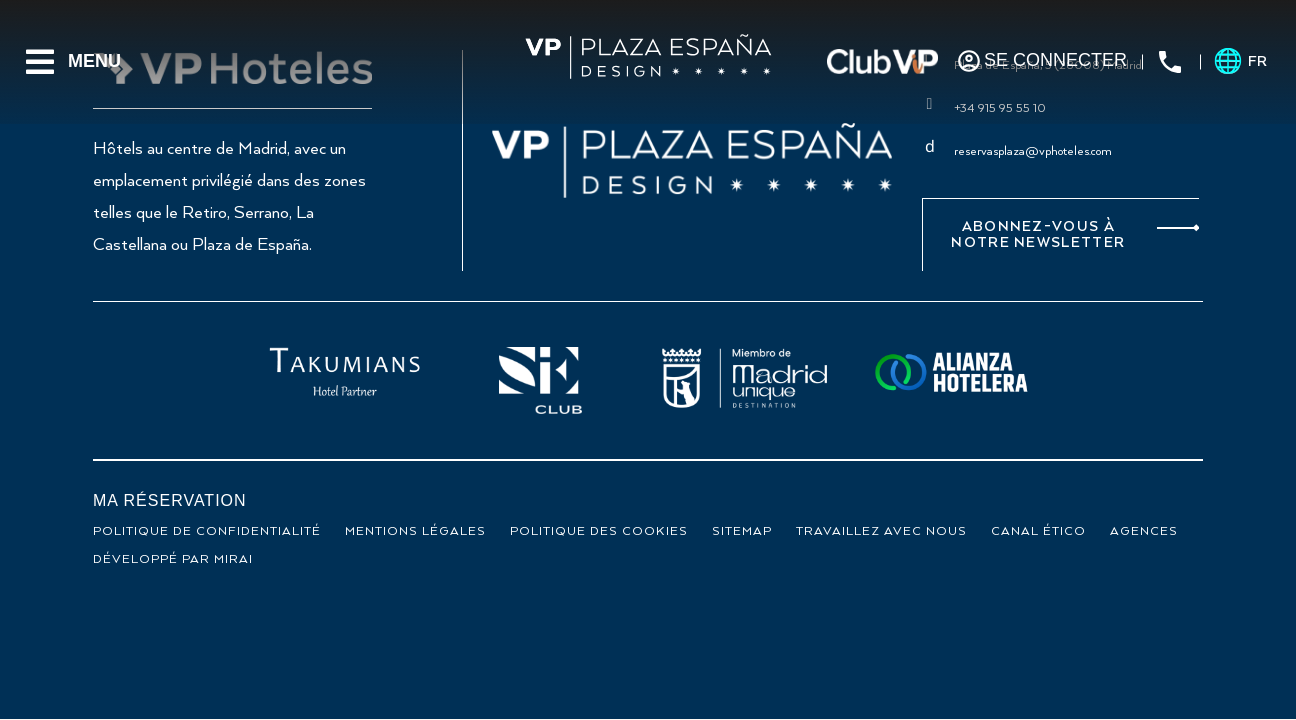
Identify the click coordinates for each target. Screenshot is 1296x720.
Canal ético (1038, 531)
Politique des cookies (599, 531)
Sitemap (742, 531)
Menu (94, 61)
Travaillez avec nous (881, 531)
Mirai (233, 559)
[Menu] (40, 62)
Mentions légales (415, 531)
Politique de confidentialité (207, 531)
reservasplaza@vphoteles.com (1033, 151)
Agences (1144, 531)
